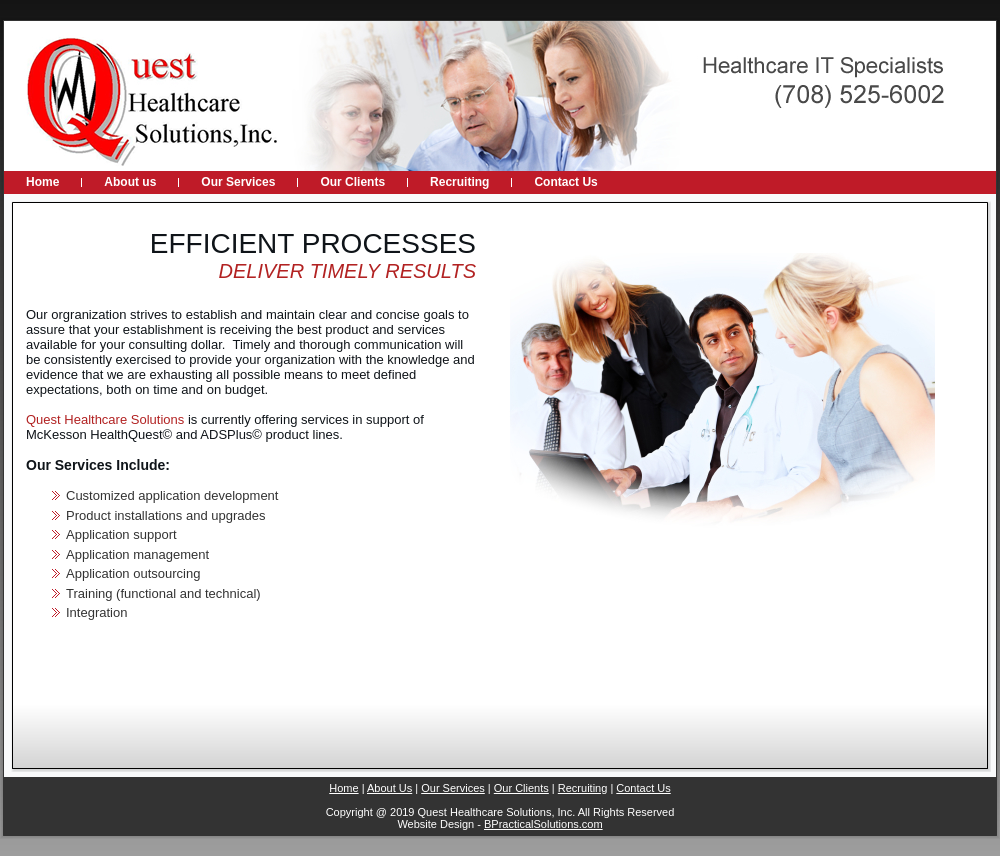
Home (343, 788)
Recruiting (583, 788)
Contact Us (643, 788)
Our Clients (521, 788)
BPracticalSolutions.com (543, 824)
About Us (389, 788)
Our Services (453, 788)
